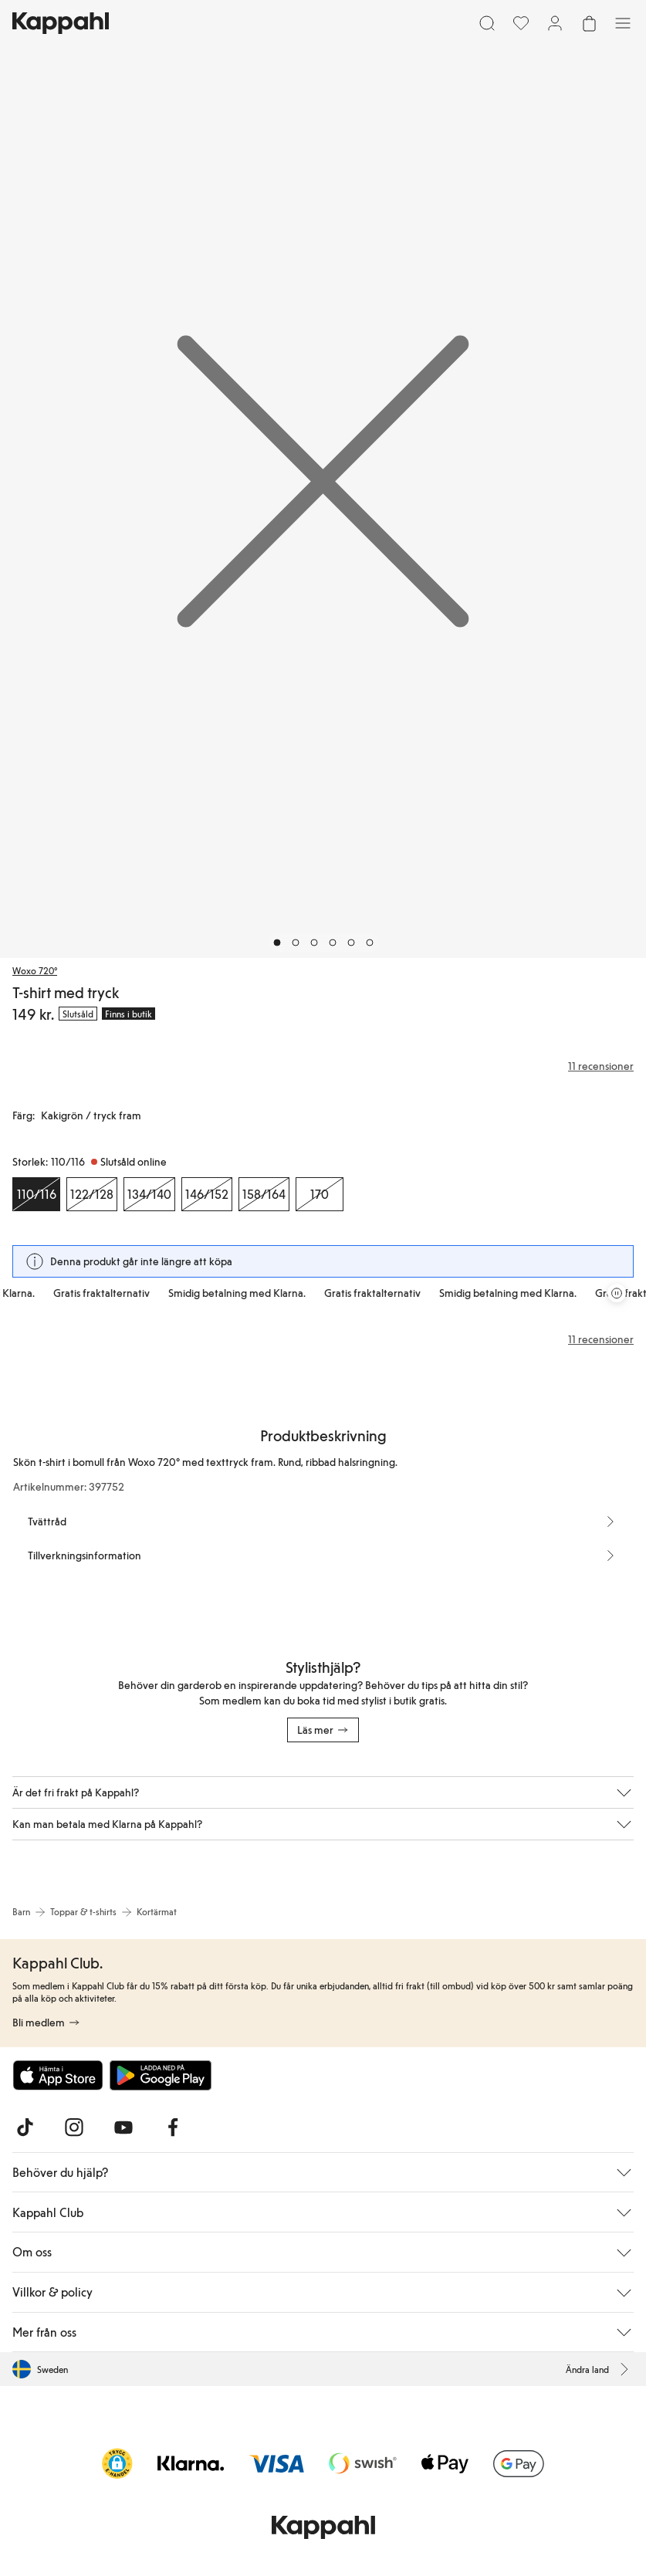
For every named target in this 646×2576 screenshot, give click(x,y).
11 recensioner (601, 1339)
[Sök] (487, 23)
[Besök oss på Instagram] (74, 2127)
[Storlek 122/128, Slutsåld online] (91, 1194)
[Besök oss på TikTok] (24, 2127)
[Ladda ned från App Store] (57, 2075)
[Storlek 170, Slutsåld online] (319, 1194)
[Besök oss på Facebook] (173, 2127)
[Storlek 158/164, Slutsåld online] (263, 1194)
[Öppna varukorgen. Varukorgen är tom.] (589, 23)
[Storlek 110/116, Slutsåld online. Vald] (36, 1194)
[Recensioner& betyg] (323, 1066)
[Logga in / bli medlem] (555, 23)
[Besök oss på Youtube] (123, 2127)
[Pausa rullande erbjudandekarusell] (616, 1293)
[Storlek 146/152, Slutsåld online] (206, 1194)
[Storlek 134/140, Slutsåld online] (149, 1194)
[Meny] (623, 23)
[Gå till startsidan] (60, 23)
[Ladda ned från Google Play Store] (160, 2075)
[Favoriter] (521, 23)
